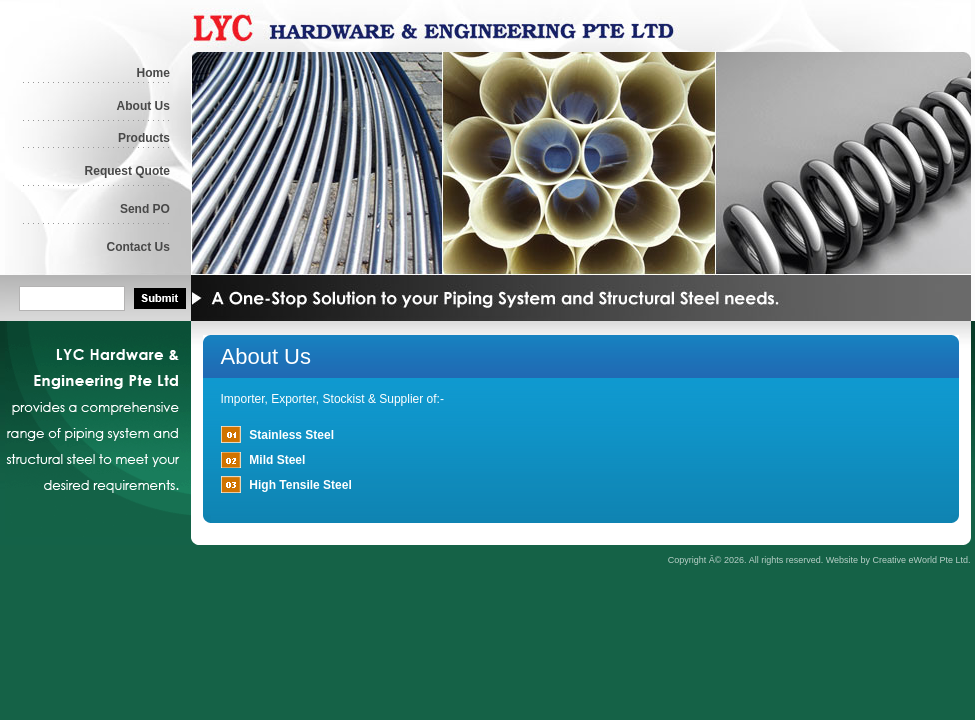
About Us (143, 106)
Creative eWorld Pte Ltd (920, 560)
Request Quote (127, 171)
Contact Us (138, 247)
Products (144, 138)
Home (153, 73)
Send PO (145, 209)
